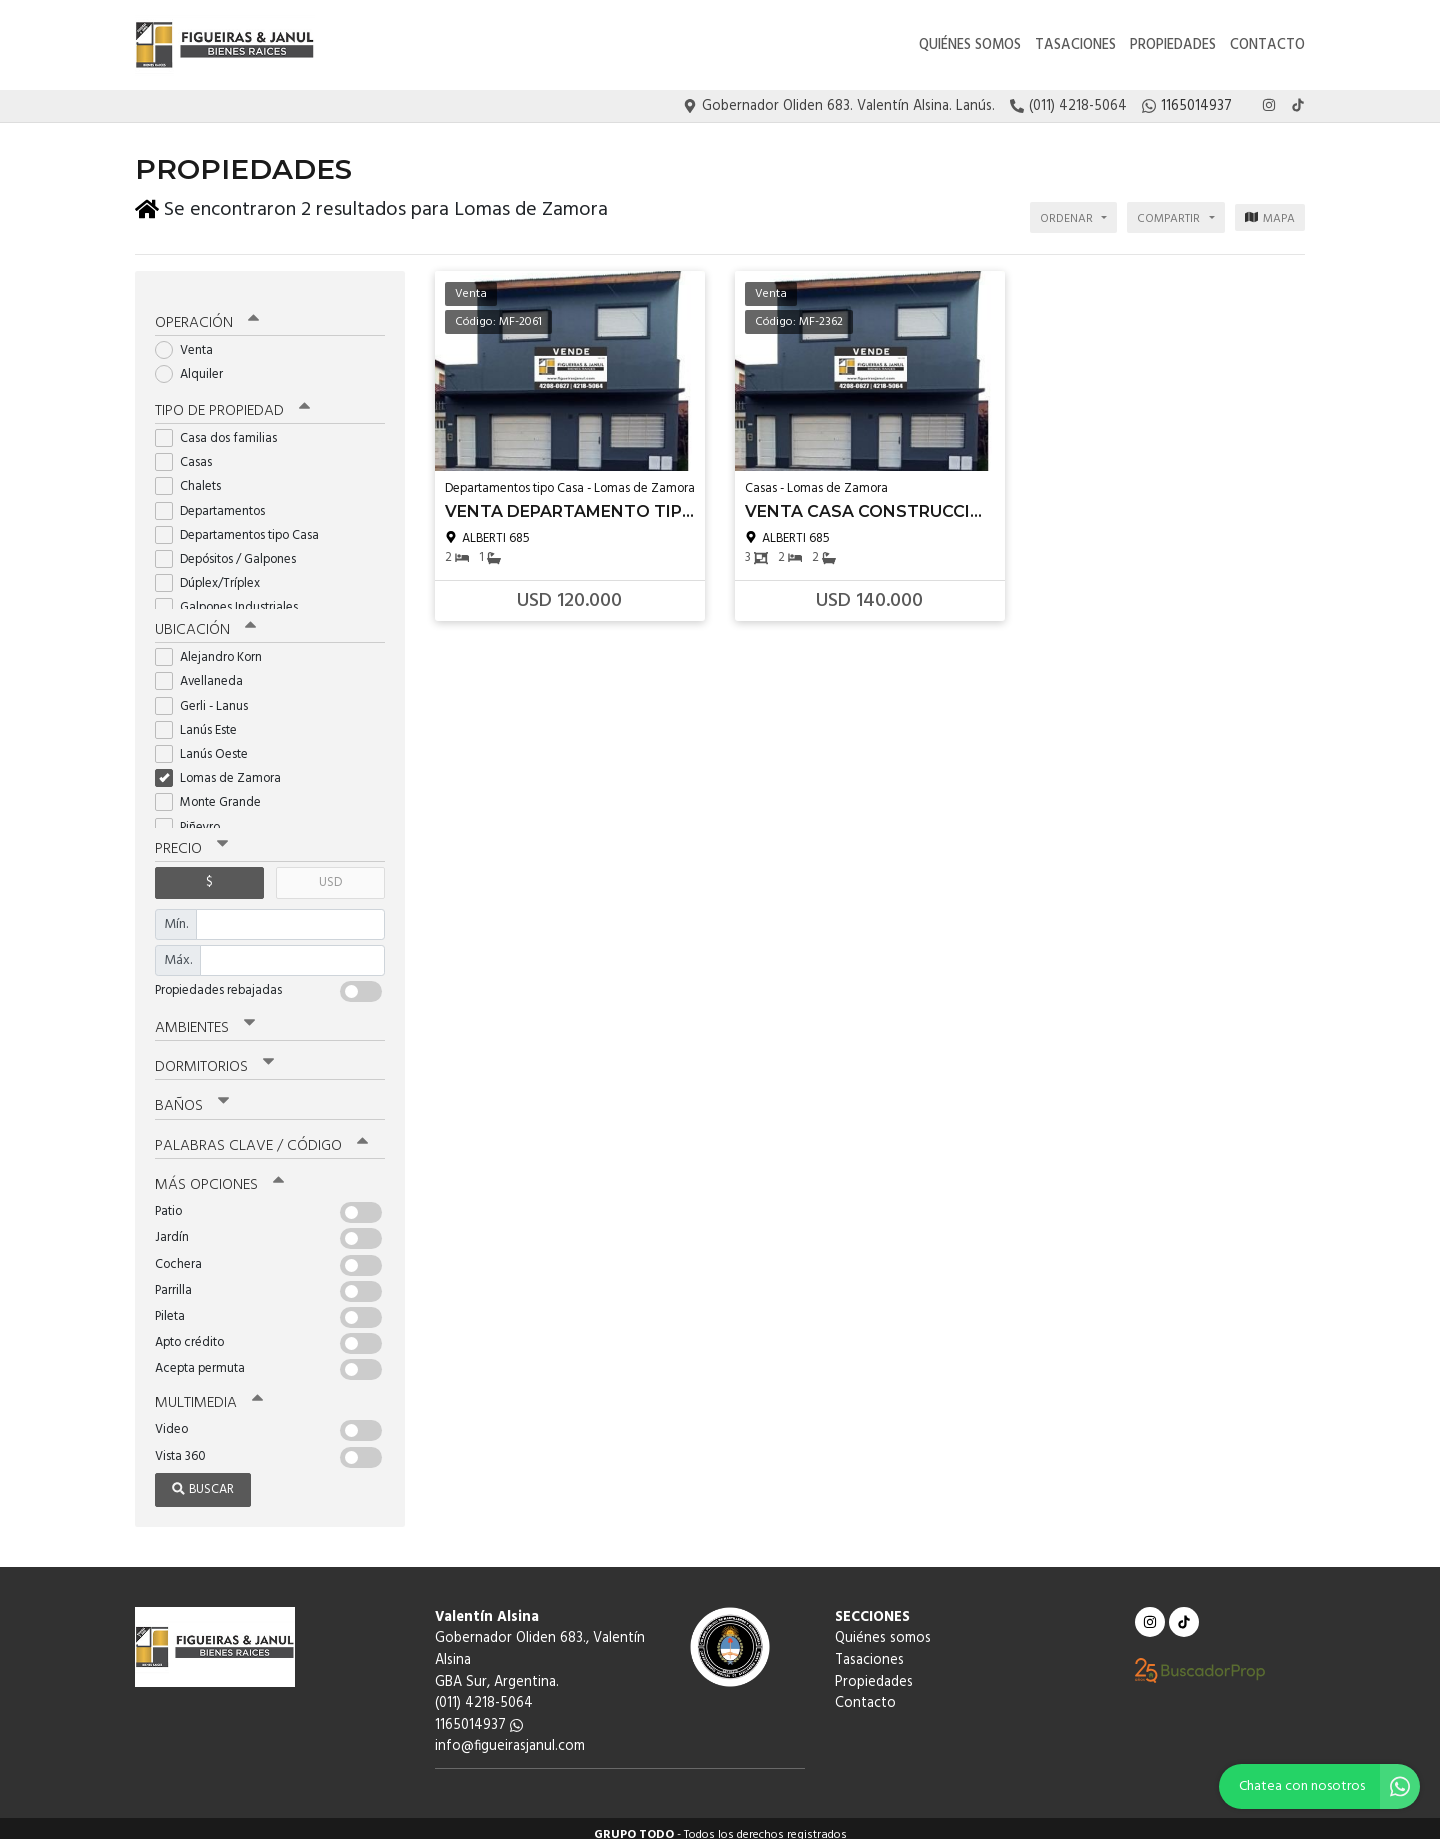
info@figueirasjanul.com (510, 1733)
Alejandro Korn (215, 646)
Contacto (1267, 45)
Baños (192, 1094)
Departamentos (216, 499)
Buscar (203, 1476)
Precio (191, 838)
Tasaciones (1075, 45)
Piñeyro (194, 815)
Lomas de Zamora (224, 767)
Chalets (194, 475)
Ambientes (205, 1016)
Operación (207, 312)
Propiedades (1173, 45)
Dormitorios (214, 1055)
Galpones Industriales (233, 596)
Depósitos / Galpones (232, 548)
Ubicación (205, 619)
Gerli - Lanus (208, 694)
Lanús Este (202, 718)
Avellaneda (205, 670)
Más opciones (219, 1172)
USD (330, 871)
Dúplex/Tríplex (214, 572)
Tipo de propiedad (232, 400)
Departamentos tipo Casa (243, 523)
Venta (190, 339)
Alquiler (195, 363)
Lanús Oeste (208, 742)
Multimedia (209, 1390)
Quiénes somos (970, 45)
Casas (190, 451)
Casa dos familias (222, 427)
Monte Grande (214, 791)
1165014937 (479, 1712)
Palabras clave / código (261, 1133)
